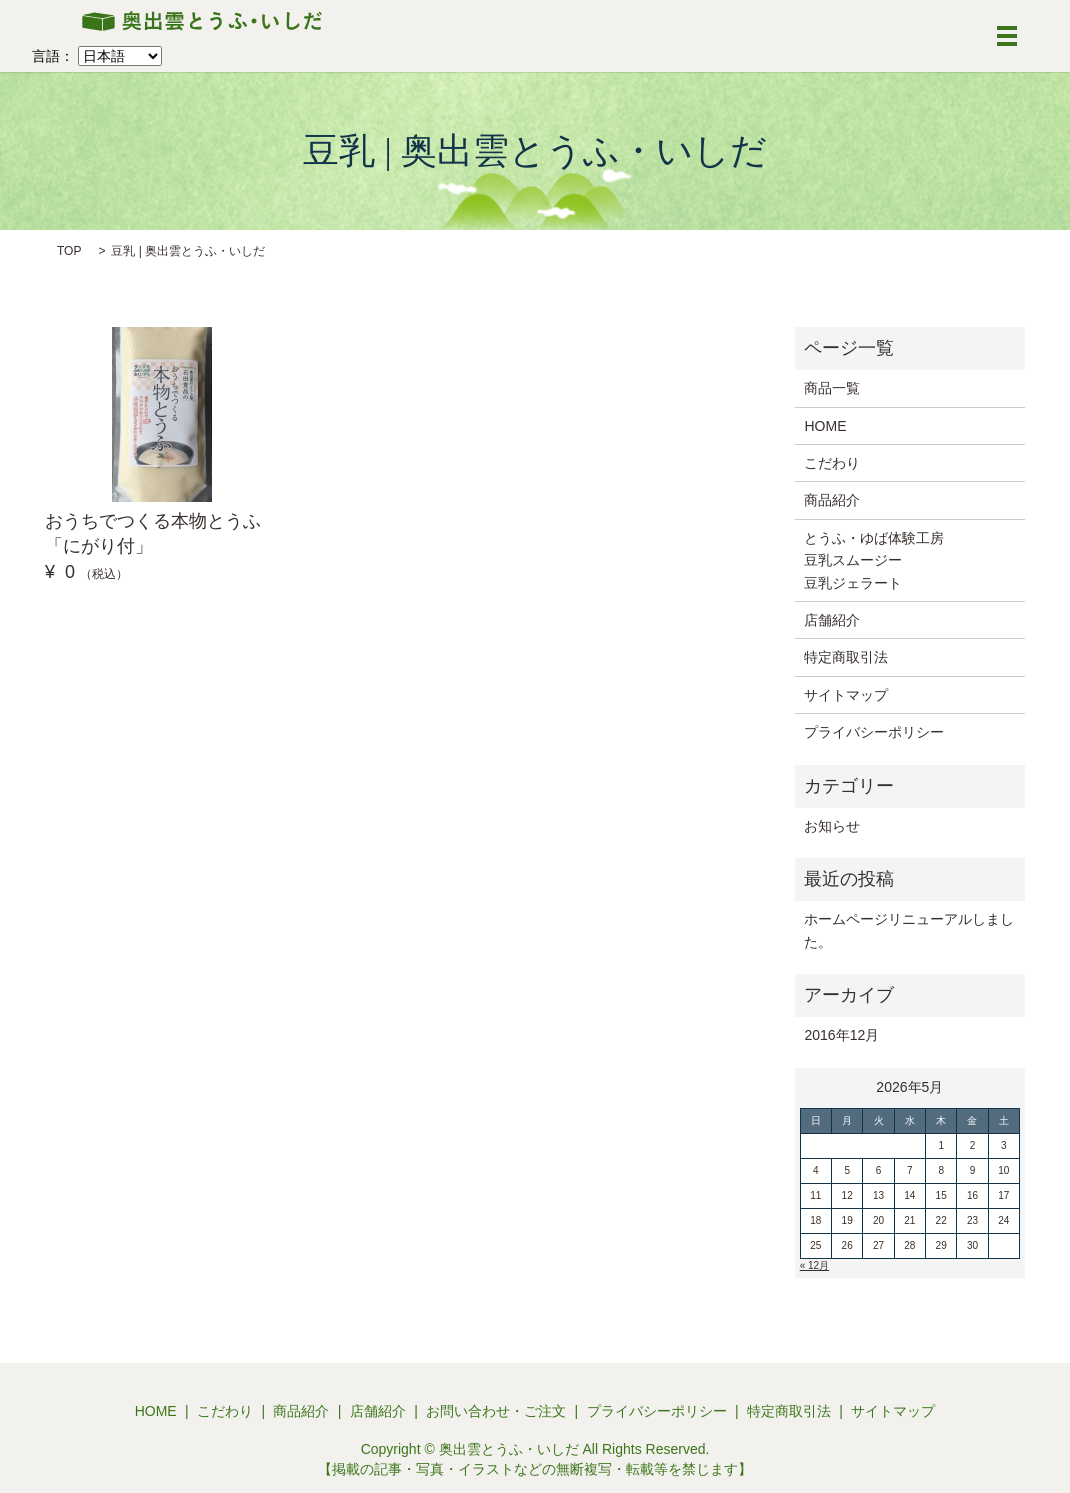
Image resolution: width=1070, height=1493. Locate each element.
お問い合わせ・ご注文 (496, 1411)
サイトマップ (846, 695)
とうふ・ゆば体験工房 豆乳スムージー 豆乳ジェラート (874, 560)
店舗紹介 (832, 620)
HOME (825, 426)
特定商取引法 (846, 657)
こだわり (832, 463)
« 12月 (814, 1265)
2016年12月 (841, 1035)
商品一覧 (832, 388)
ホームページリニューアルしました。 (909, 930)
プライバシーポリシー (874, 732)
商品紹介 (832, 500)
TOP (69, 251)
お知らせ (832, 826)
